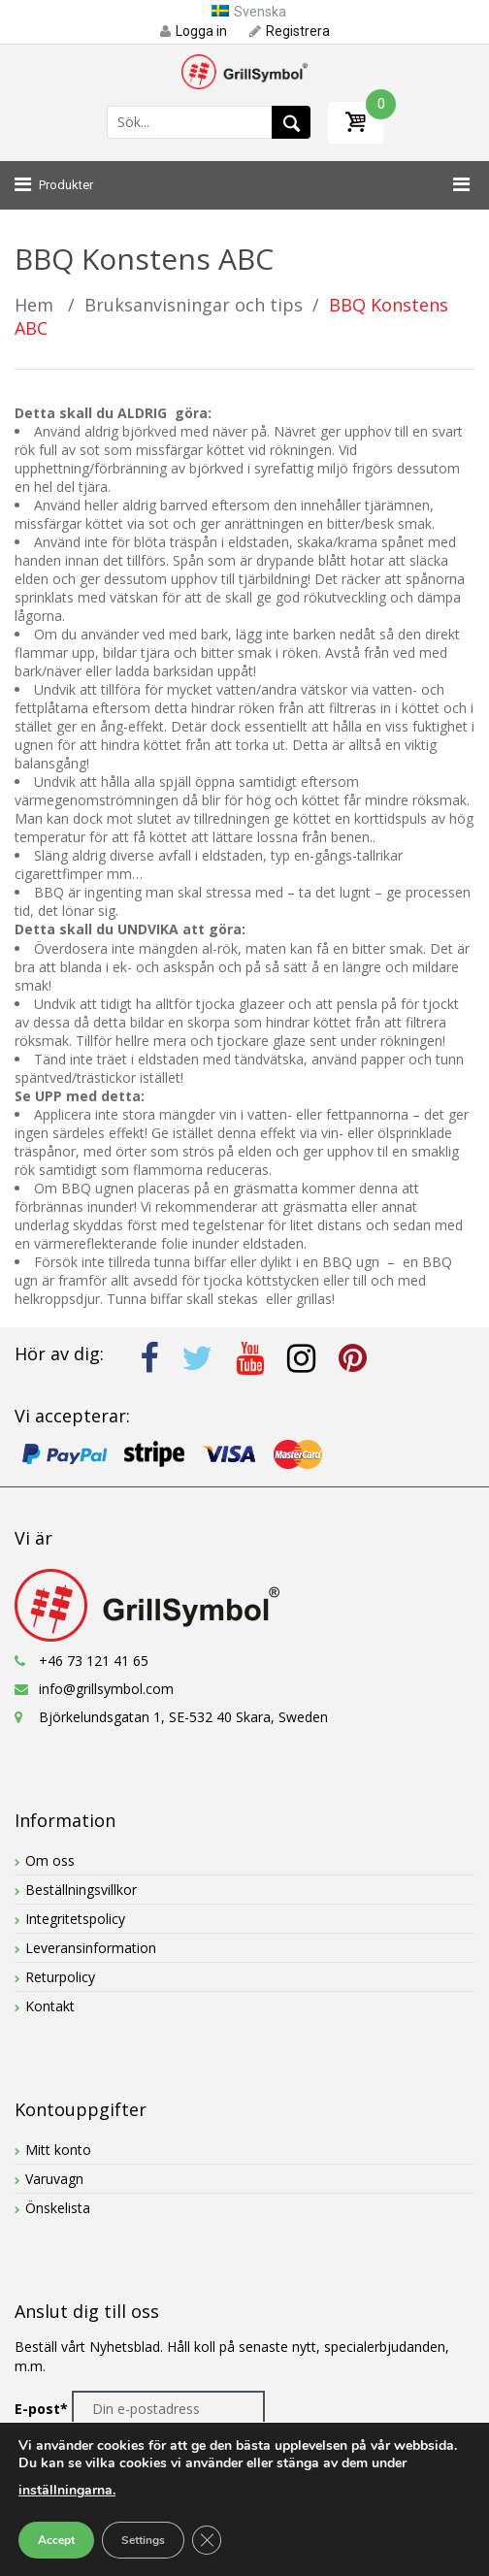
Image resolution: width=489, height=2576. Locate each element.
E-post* (41, 2408)
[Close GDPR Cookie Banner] (206, 2540)
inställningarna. (66, 2490)
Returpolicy (60, 1977)
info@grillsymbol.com (106, 1688)
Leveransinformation (90, 1948)
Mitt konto (58, 2149)
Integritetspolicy (75, 1918)
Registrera (289, 31)
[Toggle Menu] (456, 185)
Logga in (193, 31)
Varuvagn (54, 2178)
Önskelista (57, 2208)
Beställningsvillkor (81, 1889)
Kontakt (50, 2006)
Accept (56, 2540)
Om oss (50, 1860)
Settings (143, 2540)
